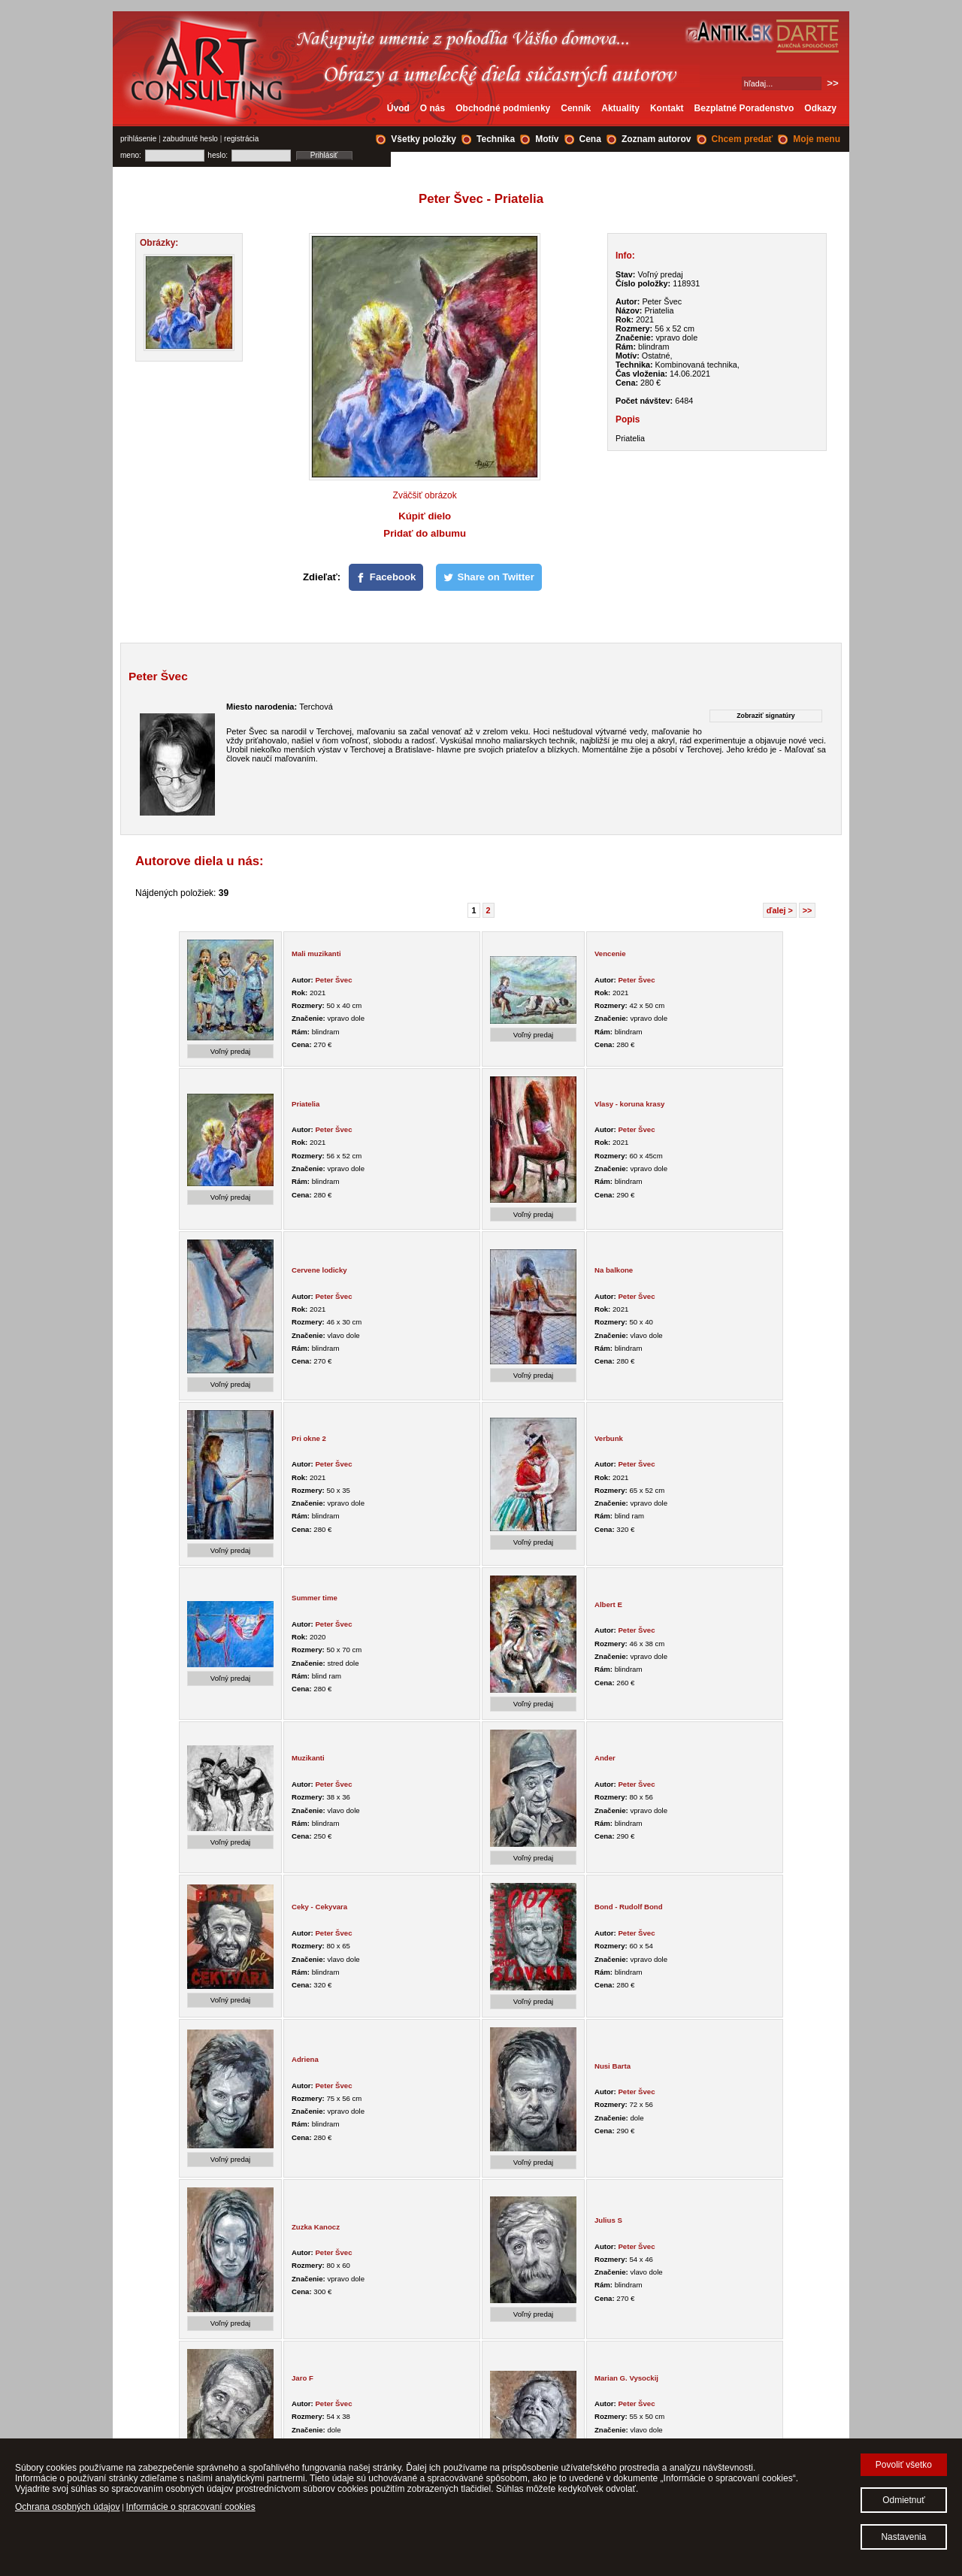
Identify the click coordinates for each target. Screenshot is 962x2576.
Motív (546, 139)
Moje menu (816, 139)
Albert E (608, 1604)
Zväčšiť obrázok (425, 495)
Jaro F (302, 2378)
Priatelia (305, 1104)
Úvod (398, 108)
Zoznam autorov (656, 139)
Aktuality (620, 108)
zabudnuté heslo (190, 139)
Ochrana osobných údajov (67, 2507)
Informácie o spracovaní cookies (191, 2507)
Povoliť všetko (904, 2464)
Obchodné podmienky (502, 108)
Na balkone (613, 1270)
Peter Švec (333, 980)
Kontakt (667, 108)
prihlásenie (138, 139)
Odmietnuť (903, 2500)
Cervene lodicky (319, 1270)
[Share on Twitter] (489, 577)
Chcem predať (742, 139)
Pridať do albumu (424, 533)
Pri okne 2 (309, 1438)
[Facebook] (386, 577)
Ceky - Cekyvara (319, 1906)
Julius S (608, 2220)
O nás (432, 108)
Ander (605, 1758)
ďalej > (780, 910)
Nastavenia (903, 2537)
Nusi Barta (612, 2066)
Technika (495, 139)
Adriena (305, 2059)
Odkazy (820, 108)
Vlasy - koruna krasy (629, 1104)
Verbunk (608, 1438)
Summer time (314, 1598)
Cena (590, 139)
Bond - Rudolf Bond (628, 1906)
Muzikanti (308, 1758)
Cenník (576, 108)
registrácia (241, 139)
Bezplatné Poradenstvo (744, 108)
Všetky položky (423, 139)
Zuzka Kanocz (316, 2227)
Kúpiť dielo (424, 516)
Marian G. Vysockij (626, 2378)
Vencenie (610, 953)
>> (807, 910)
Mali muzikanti (316, 953)
